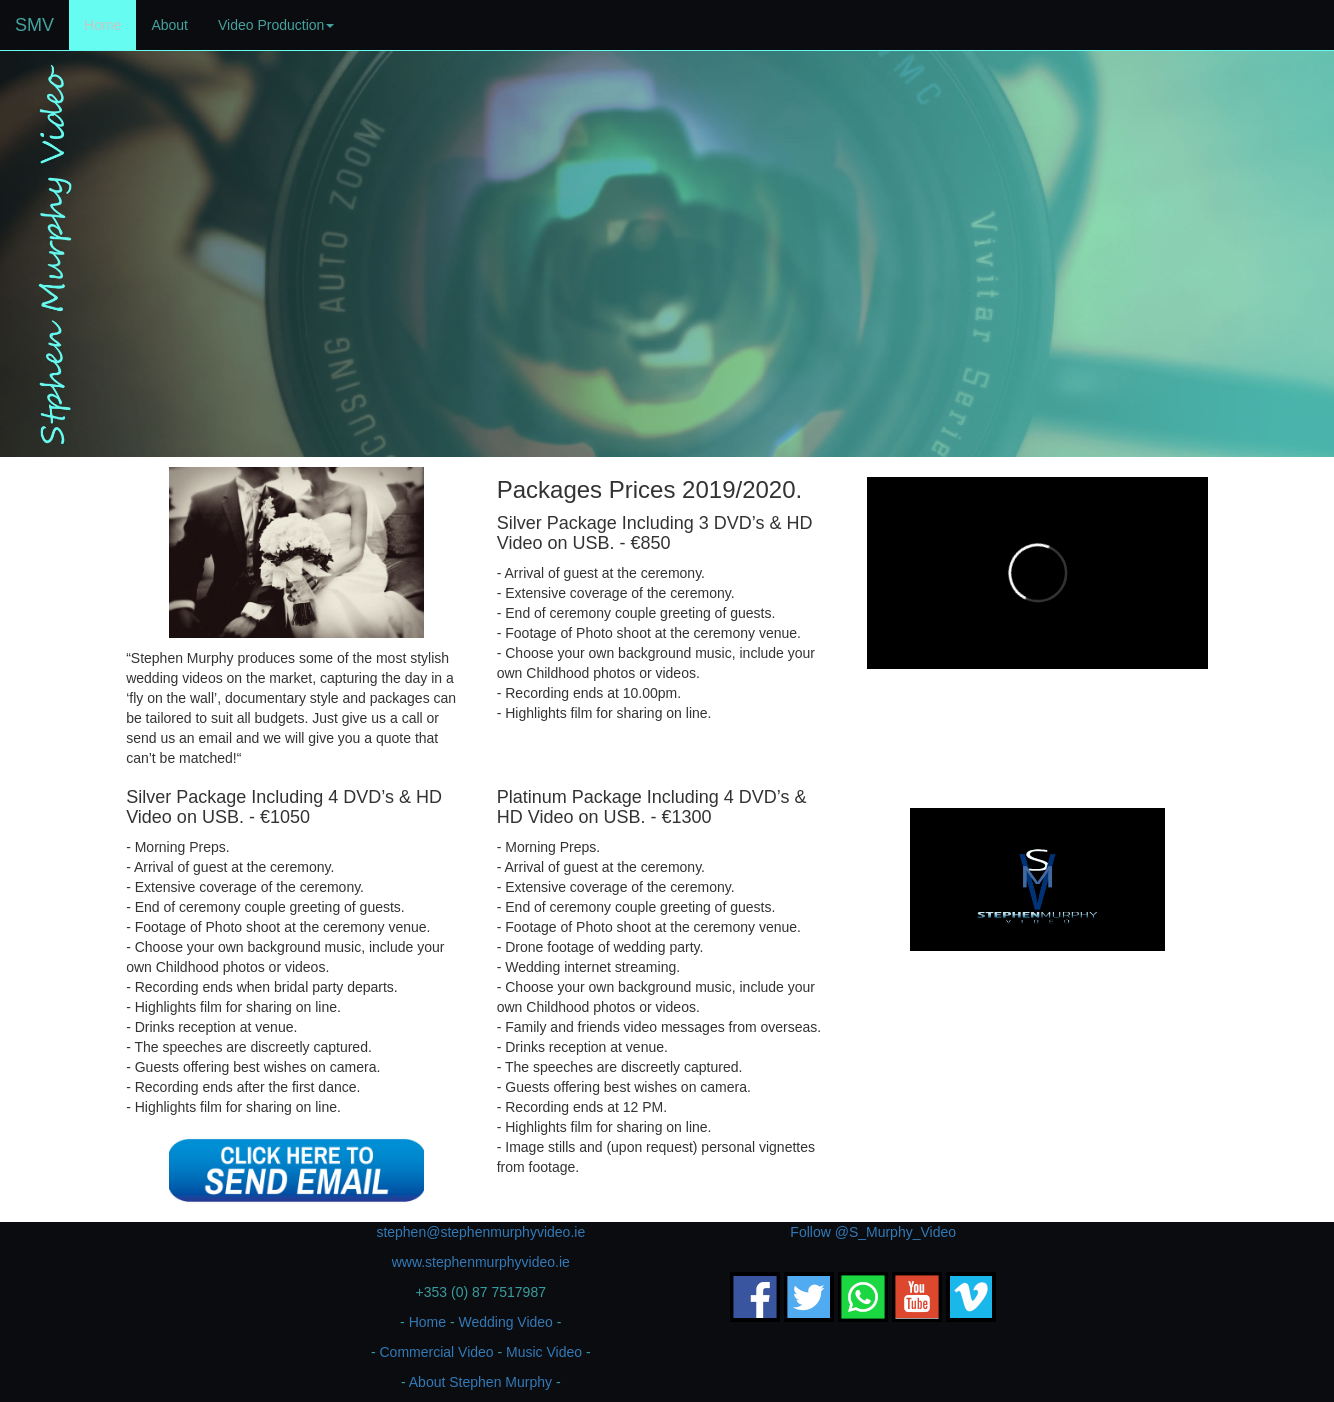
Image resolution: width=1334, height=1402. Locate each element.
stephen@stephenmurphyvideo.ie (480, 1232)
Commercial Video (436, 1352)
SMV (34, 25)
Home (110, 23)
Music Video (544, 1352)
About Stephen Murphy (480, 1382)
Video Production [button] (276, 25)
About (169, 25)
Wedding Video (505, 1322)
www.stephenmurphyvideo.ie (481, 1262)
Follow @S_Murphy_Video (873, 1232)
